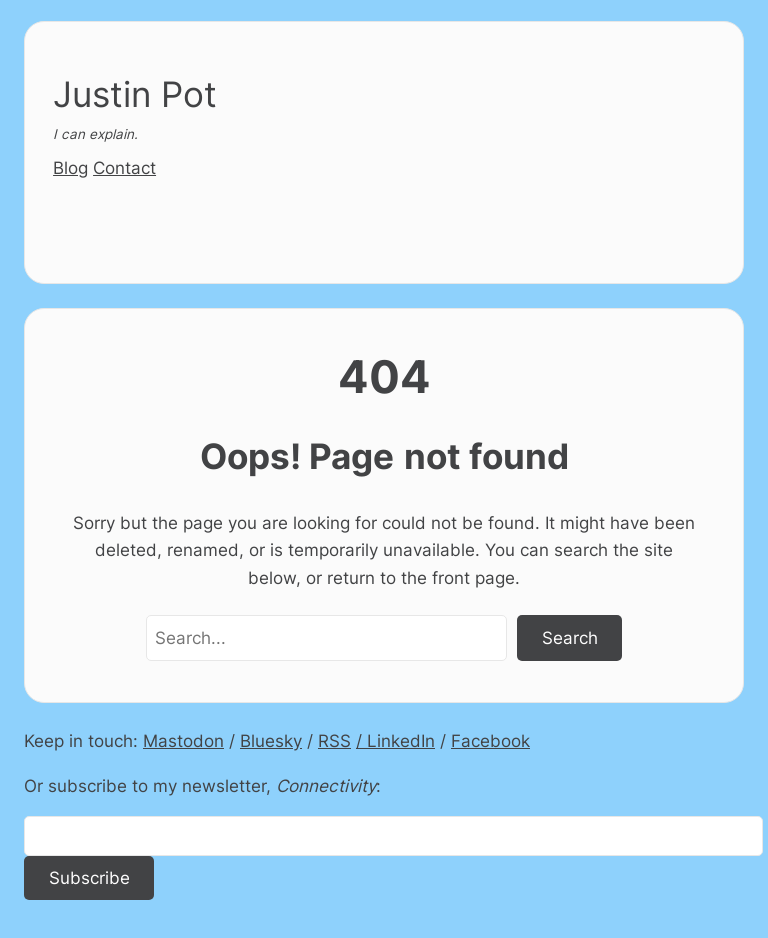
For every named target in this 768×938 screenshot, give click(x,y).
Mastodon (183, 740)
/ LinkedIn (395, 740)
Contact (124, 167)
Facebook (490, 740)
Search (570, 637)
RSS (334, 740)
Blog (70, 167)
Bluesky (271, 740)
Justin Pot (135, 94)
